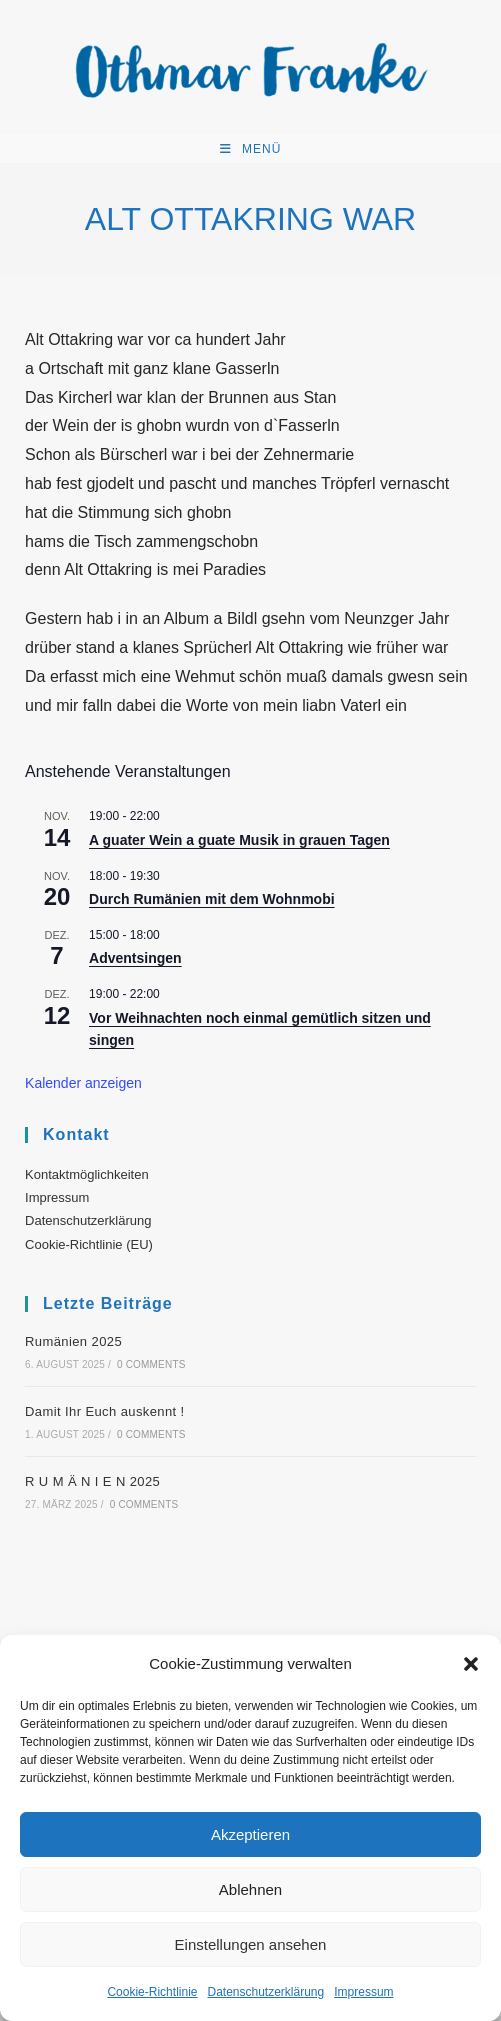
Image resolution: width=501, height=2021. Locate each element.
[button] (471, 1664)
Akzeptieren (250, 1834)
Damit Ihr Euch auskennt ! (105, 1411)
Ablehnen (250, 1889)
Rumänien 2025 (73, 1341)
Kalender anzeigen (83, 1083)
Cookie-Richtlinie (152, 1992)
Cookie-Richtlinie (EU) (89, 1244)
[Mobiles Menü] (251, 149)
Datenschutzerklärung (265, 1992)
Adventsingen (135, 958)
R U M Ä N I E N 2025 (92, 1481)
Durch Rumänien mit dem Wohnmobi (212, 899)
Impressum (363, 1992)
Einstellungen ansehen (251, 1944)
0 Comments (151, 1364)
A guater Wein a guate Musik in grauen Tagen (239, 840)
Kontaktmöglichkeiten (87, 1174)
